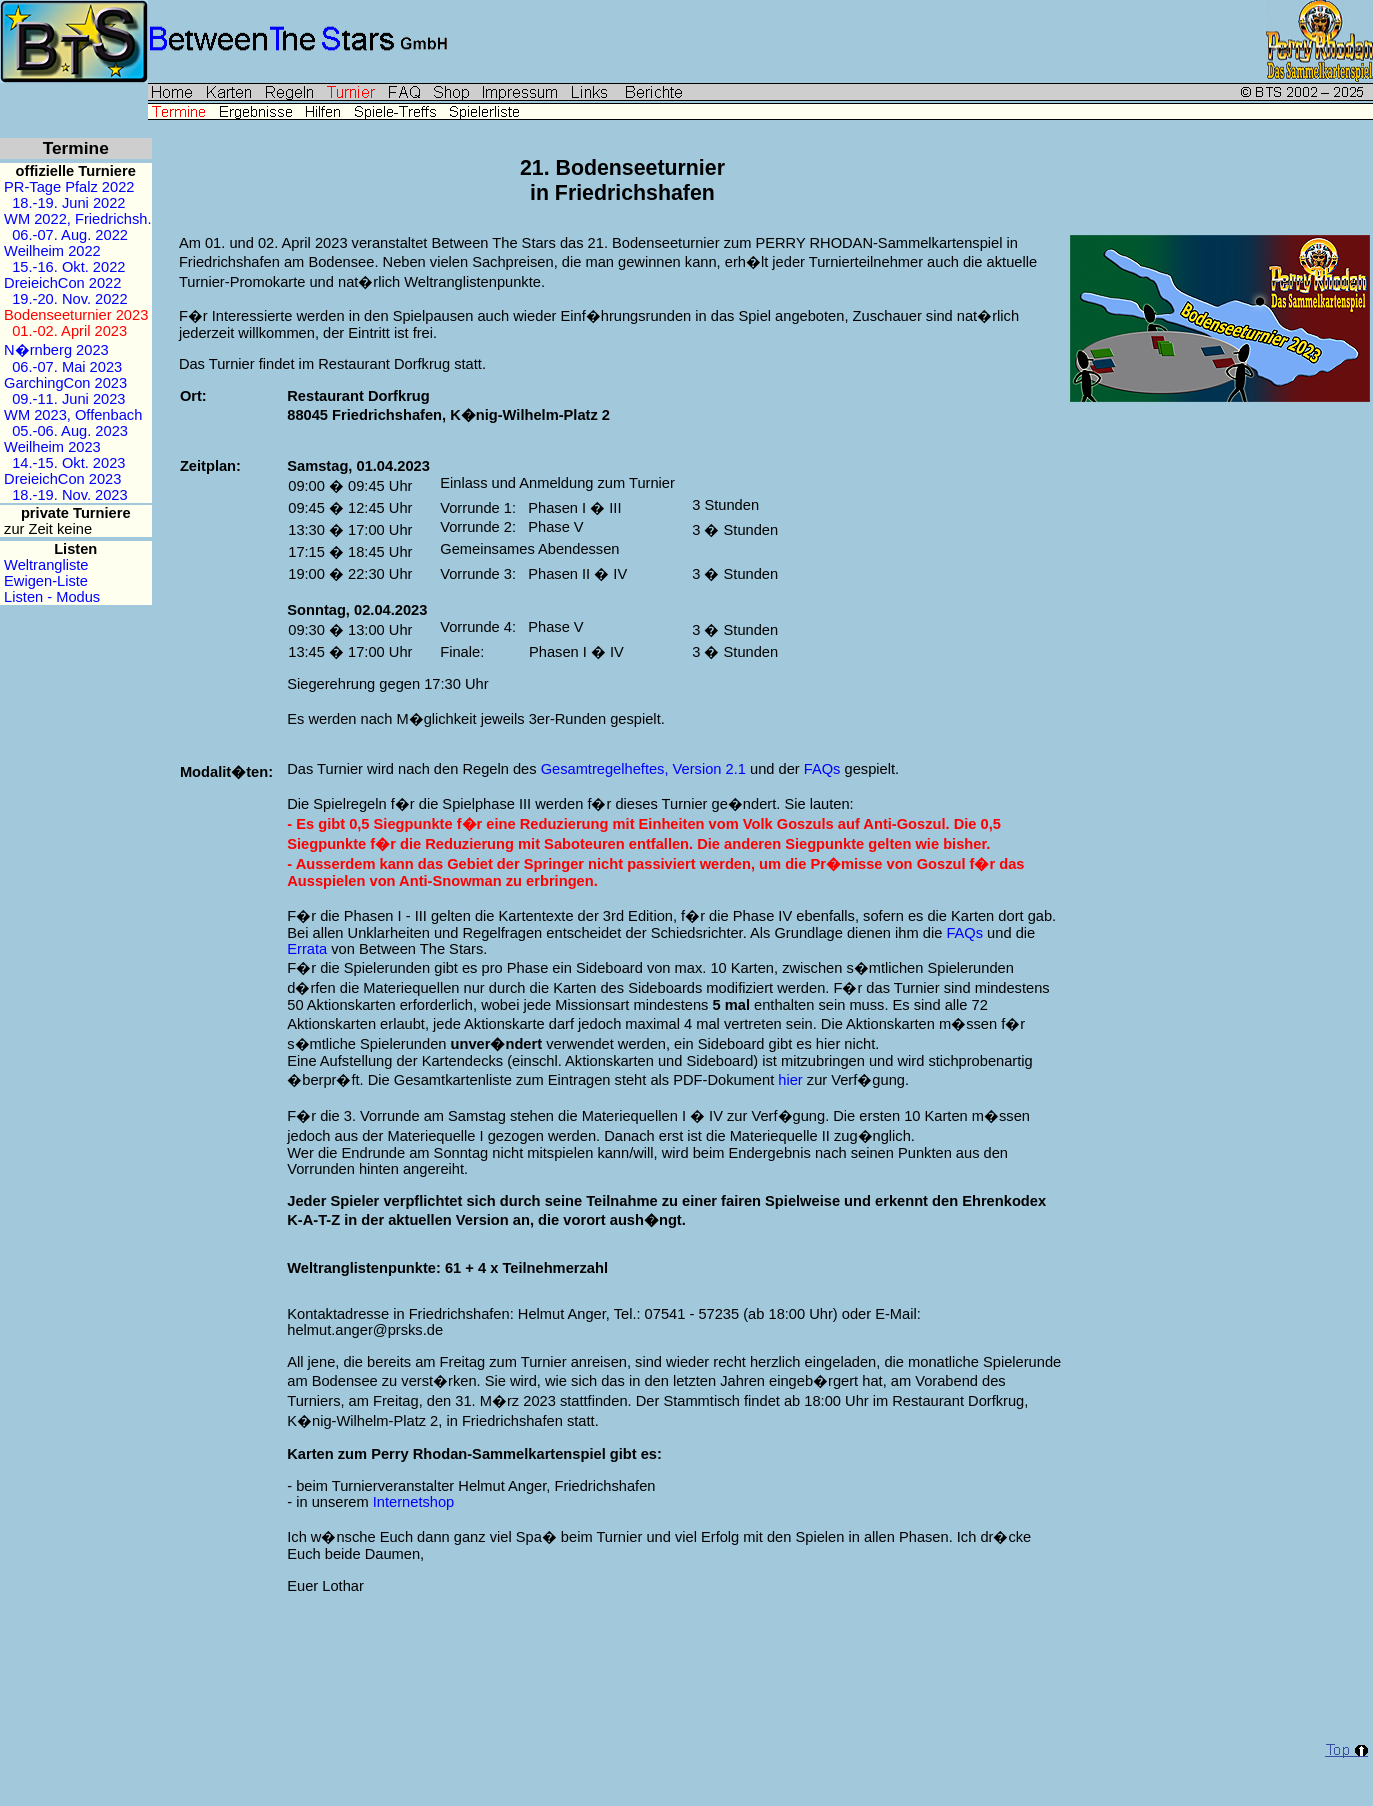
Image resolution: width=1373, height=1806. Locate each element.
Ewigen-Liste (44, 581)
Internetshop (413, 1502)
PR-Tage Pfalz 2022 (69, 187)
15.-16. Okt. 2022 (68, 267)
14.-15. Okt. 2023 (68, 463)
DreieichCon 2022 (62, 283)
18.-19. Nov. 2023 (69, 495)
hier (790, 1080)
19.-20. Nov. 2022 (69, 299)
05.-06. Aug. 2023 (70, 431)
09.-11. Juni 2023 (68, 399)
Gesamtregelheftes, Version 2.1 (643, 769)
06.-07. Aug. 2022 (70, 235)
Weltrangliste (44, 565)
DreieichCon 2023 (62, 479)
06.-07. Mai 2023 (67, 367)
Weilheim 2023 (52, 447)
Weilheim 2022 (52, 251)
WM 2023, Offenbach (73, 415)
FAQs (822, 769)
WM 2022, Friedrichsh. (77, 219)
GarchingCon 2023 (65, 383)
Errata (307, 949)
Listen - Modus (50, 597)
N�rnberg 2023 (56, 350)
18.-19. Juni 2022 (68, 203)
